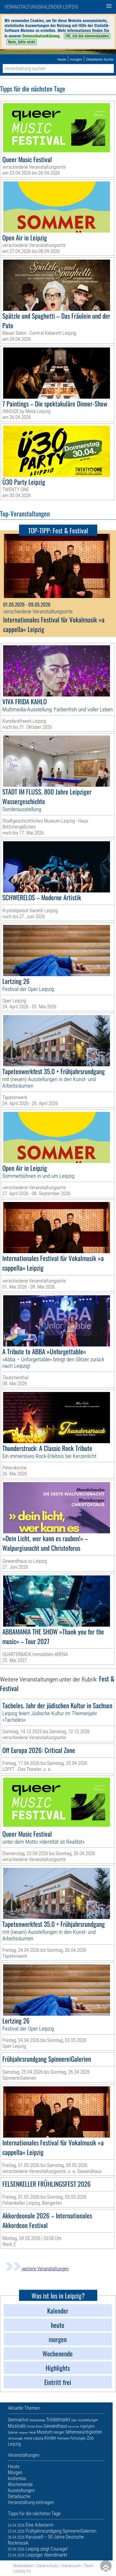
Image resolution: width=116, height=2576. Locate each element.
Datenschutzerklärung (40, 36)
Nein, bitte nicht (21, 42)
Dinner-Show (34, 2426)
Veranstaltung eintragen (31, 2502)
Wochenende (37, 2420)
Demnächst (18, 2419)
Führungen (78, 2438)
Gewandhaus (55, 2426)
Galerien (13, 2432)
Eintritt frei (73, 2426)
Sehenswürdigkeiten (83, 2432)
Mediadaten (23, 2565)
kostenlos (17, 2478)
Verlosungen (15, 2438)
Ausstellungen (88, 2420)
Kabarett (23, 2432)
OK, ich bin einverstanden (87, 36)
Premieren (63, 2438)
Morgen (59, 2432)
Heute (32, 2432)
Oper (74, 2420)
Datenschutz (47, 2565)
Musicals (17, 2426)
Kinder (50, 2438)
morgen (76, 59)
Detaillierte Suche (99, 59)
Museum (45, 2432)
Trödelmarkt (58, 2419)
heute (61, 59)
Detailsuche (19, 2496)
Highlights (87, 2426)
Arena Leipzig (33, 2438)
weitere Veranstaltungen (37, 2269)
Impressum (71, 2565)
